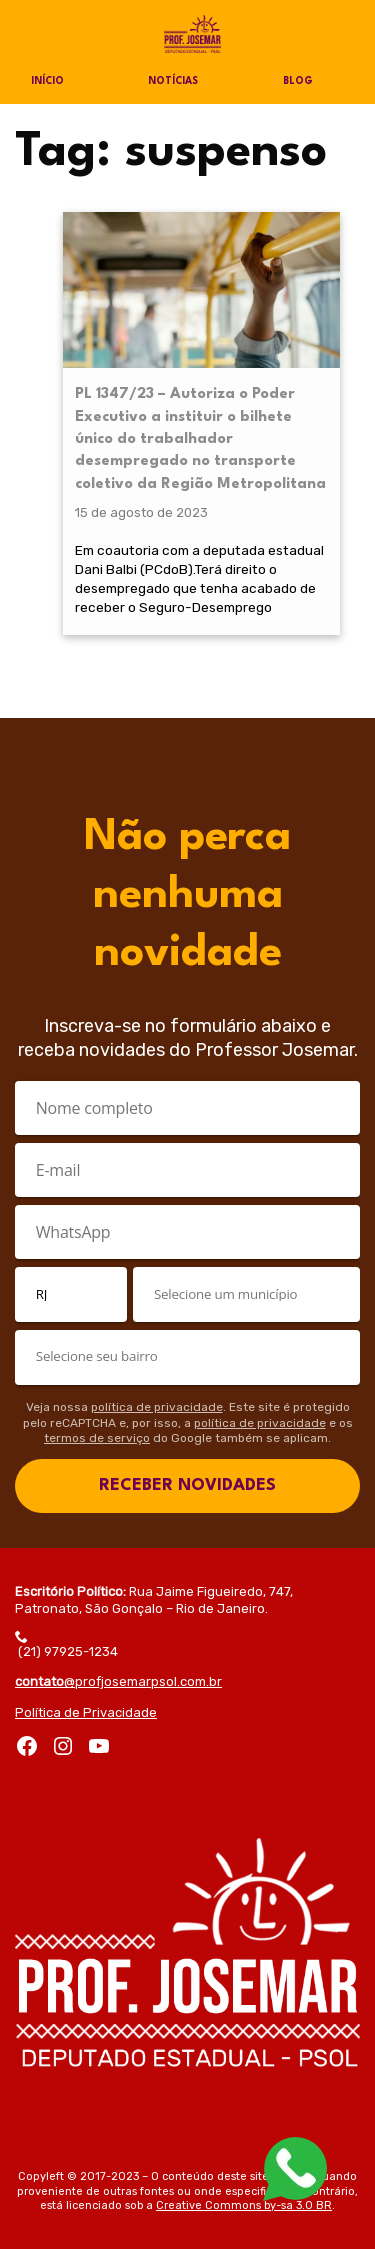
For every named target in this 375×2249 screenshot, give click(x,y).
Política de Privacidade (86, 1712)
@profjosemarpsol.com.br (118, 1681)
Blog (298, 81)
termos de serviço (97, 1438)
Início (47, 81)
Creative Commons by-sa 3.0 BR (244, 2205)
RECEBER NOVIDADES (187, 1485)
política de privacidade (157, 1407)
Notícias (173, 81)
